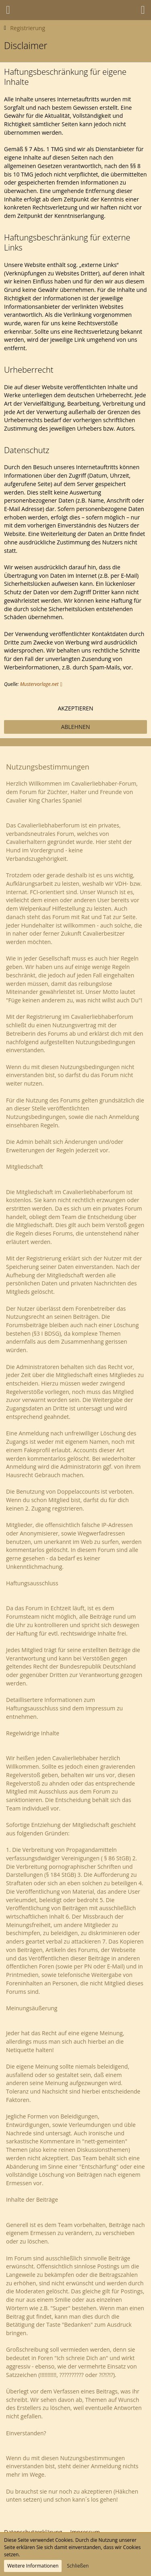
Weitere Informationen (32, 2565)
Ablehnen (75, 727)
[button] (8, 10)
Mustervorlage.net (39, 684)
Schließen (78, 2565)
